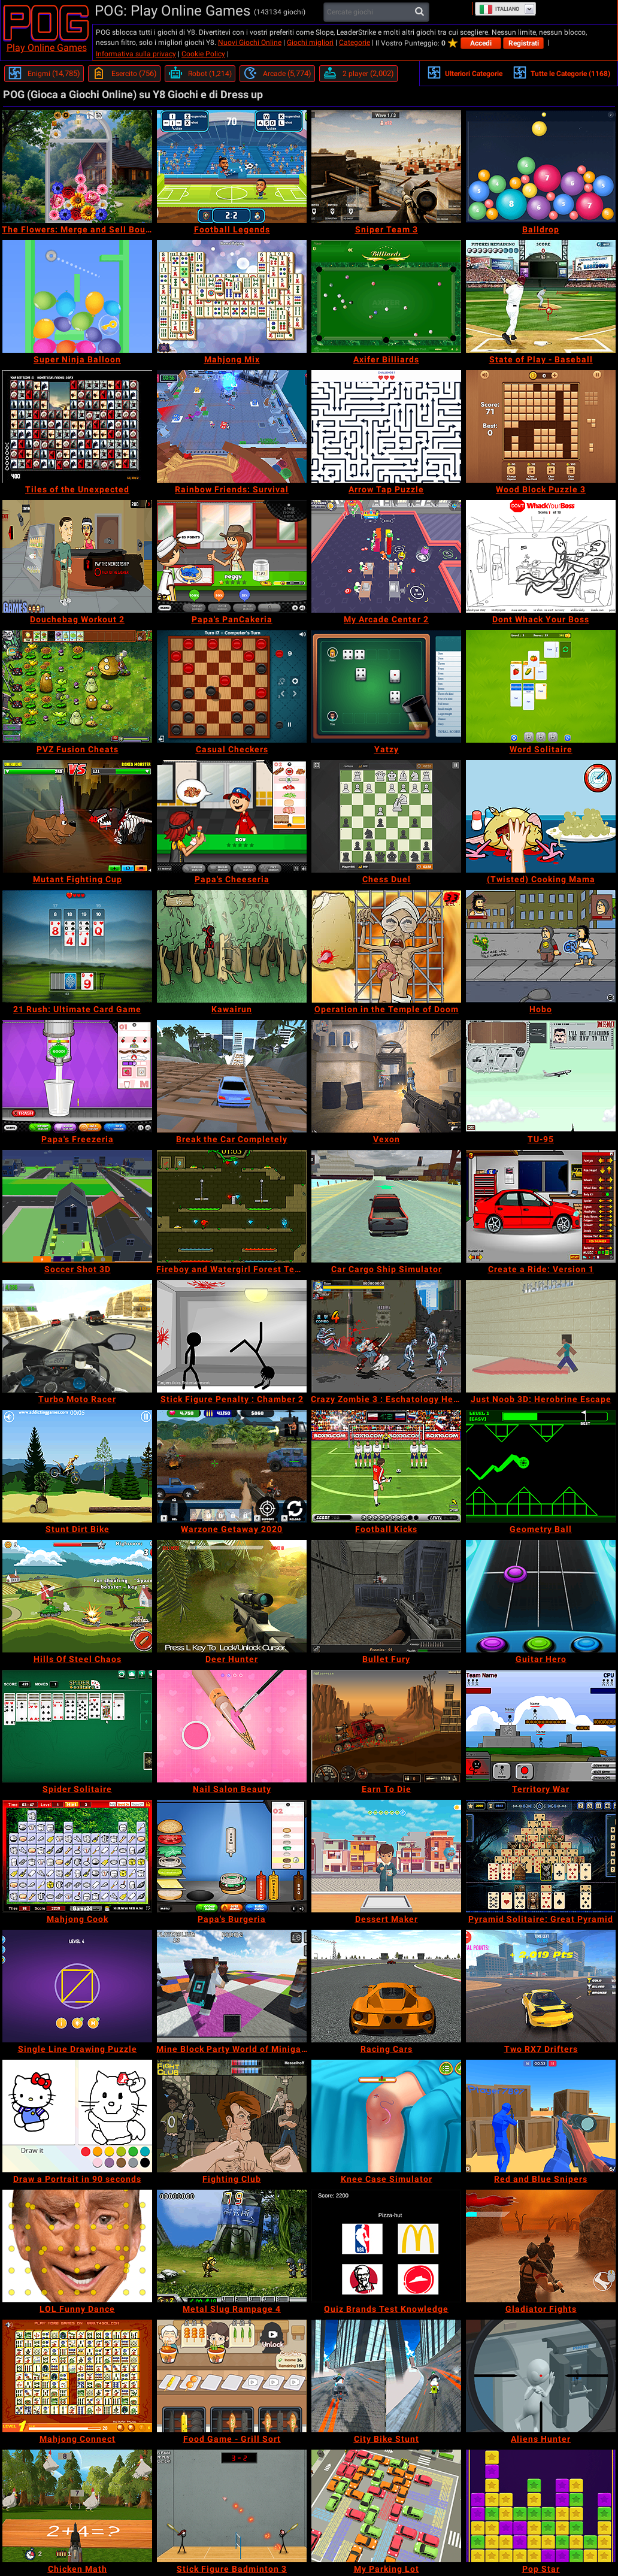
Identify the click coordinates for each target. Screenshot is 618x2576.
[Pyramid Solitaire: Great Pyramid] (540, 1856)
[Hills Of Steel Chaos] (77, 1596)
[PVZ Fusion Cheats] (77, 686)
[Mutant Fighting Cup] (77, 816)
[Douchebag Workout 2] (77, 556)
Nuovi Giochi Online (249, 42)
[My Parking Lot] (386, 2506)
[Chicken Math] (77, 2506)
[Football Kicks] (386, 1466)
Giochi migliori (310, 42)
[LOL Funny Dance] (77, 2246)
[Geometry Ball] (540, 1466)
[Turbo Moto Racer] (77, 1336)
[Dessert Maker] (386, 1856)
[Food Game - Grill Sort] (231, 2376)
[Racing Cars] (386, 1986)
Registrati (523, 43)
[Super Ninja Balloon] (77, 296)
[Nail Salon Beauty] (231, 1726)
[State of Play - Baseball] (540, 296)
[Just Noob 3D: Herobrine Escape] (540, 1336)
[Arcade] (277, 73)
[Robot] (200, 73)
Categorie (354, 42)
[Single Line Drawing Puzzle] (77, 1986)
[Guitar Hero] (540, 1596)
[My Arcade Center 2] (386, 556)
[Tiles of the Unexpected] (77, 426)
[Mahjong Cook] (77, 1856)
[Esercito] (124, 73)
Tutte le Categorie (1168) (561, 72)
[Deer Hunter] (231, 1596)
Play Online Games (47, 47)
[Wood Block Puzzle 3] (540, 426)
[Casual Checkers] (231, 686)
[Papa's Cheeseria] (231, 816)
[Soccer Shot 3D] (77, 1206)
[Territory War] (540, 1726)
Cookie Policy (203, 54)
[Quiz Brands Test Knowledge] (386, 2246)
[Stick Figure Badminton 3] (231, 2506)
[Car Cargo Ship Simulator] (386, 1206)
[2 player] (358, 73)
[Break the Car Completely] (231, 1076)
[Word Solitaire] (540, 686)
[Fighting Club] (231, 2116)
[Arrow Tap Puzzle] (386, 426)
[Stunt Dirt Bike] (77, 1466)
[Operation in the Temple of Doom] (386, 946)
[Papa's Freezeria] (77, 1076)
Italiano (499, 9)
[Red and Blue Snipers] (540, 2116)
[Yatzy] (386, 686)
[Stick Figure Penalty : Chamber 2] (231, 1336)
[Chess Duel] (386, 816)
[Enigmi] (44, 73)
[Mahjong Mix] (231, 296)
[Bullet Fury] (386, 1596)
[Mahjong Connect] (77, 2376)
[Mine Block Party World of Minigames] (231, 1986)
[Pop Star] (540, 2506)
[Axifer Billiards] (386, 296)
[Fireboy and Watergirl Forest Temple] (231, 1206)
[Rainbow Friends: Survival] (231, 426)
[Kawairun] (231, 946)
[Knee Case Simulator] (386, 2116)
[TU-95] (540, 1076)
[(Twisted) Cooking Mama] (540, 816)
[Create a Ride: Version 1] (540, 1206)
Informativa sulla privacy (136, 54)
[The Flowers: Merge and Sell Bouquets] (77, 166)
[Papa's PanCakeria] (231, 556)
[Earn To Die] (386, 1726)
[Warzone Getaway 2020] (231, 1466)
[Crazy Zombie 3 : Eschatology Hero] (386, 1336)
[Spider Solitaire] (77, 1726)
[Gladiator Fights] (540, 2246)
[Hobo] (540, 946)
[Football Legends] (231, 166)
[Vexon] (386, 1076)
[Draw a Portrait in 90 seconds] (77, 2116)
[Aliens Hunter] (540, 2376)
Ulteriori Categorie (464, 72)
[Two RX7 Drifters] (540, 1986)
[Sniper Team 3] (386, 166)
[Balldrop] (540, 166)
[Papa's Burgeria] (231, 1856)
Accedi (481, 43)
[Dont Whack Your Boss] (540, 556)
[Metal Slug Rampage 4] (231, 2246)
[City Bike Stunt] (386, 2376)
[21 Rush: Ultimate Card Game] (77, 946)
